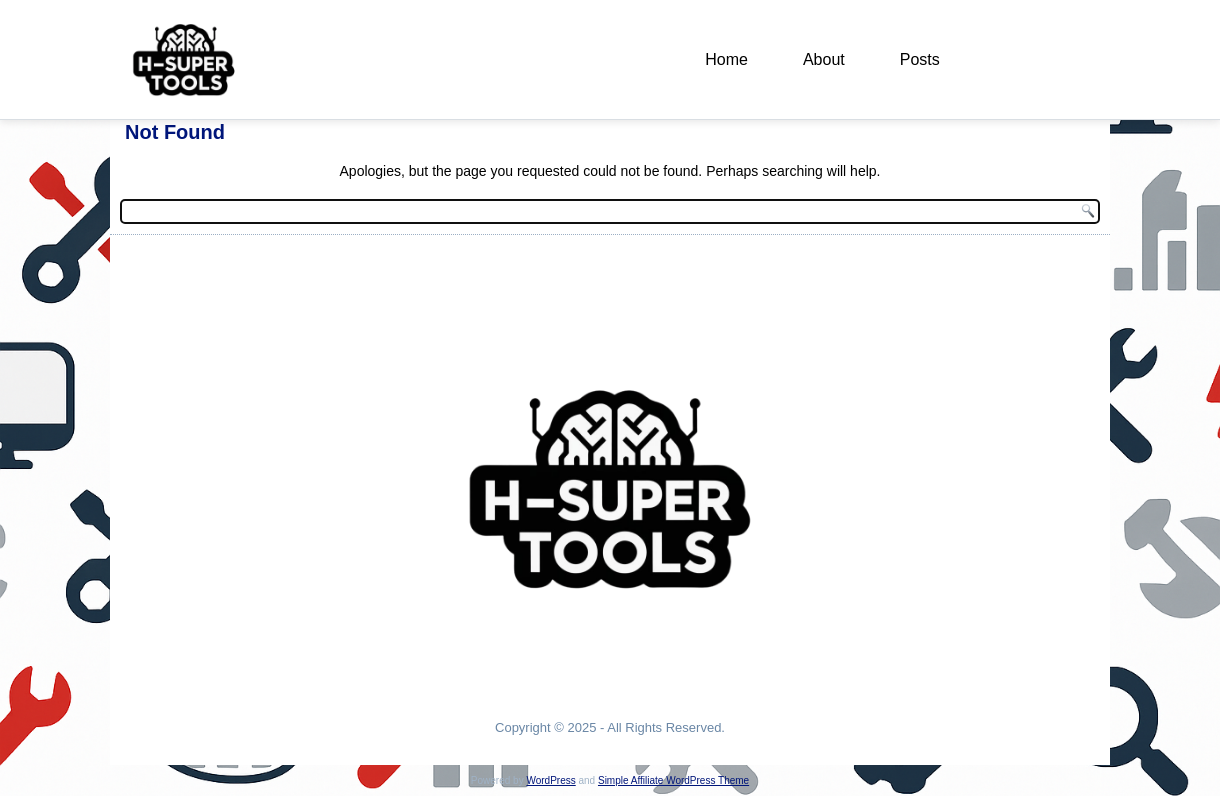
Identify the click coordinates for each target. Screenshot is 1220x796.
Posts (920, 59)
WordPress (550, 780)
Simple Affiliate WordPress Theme (673, 780)
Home (726, 59)
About (824, 59)
